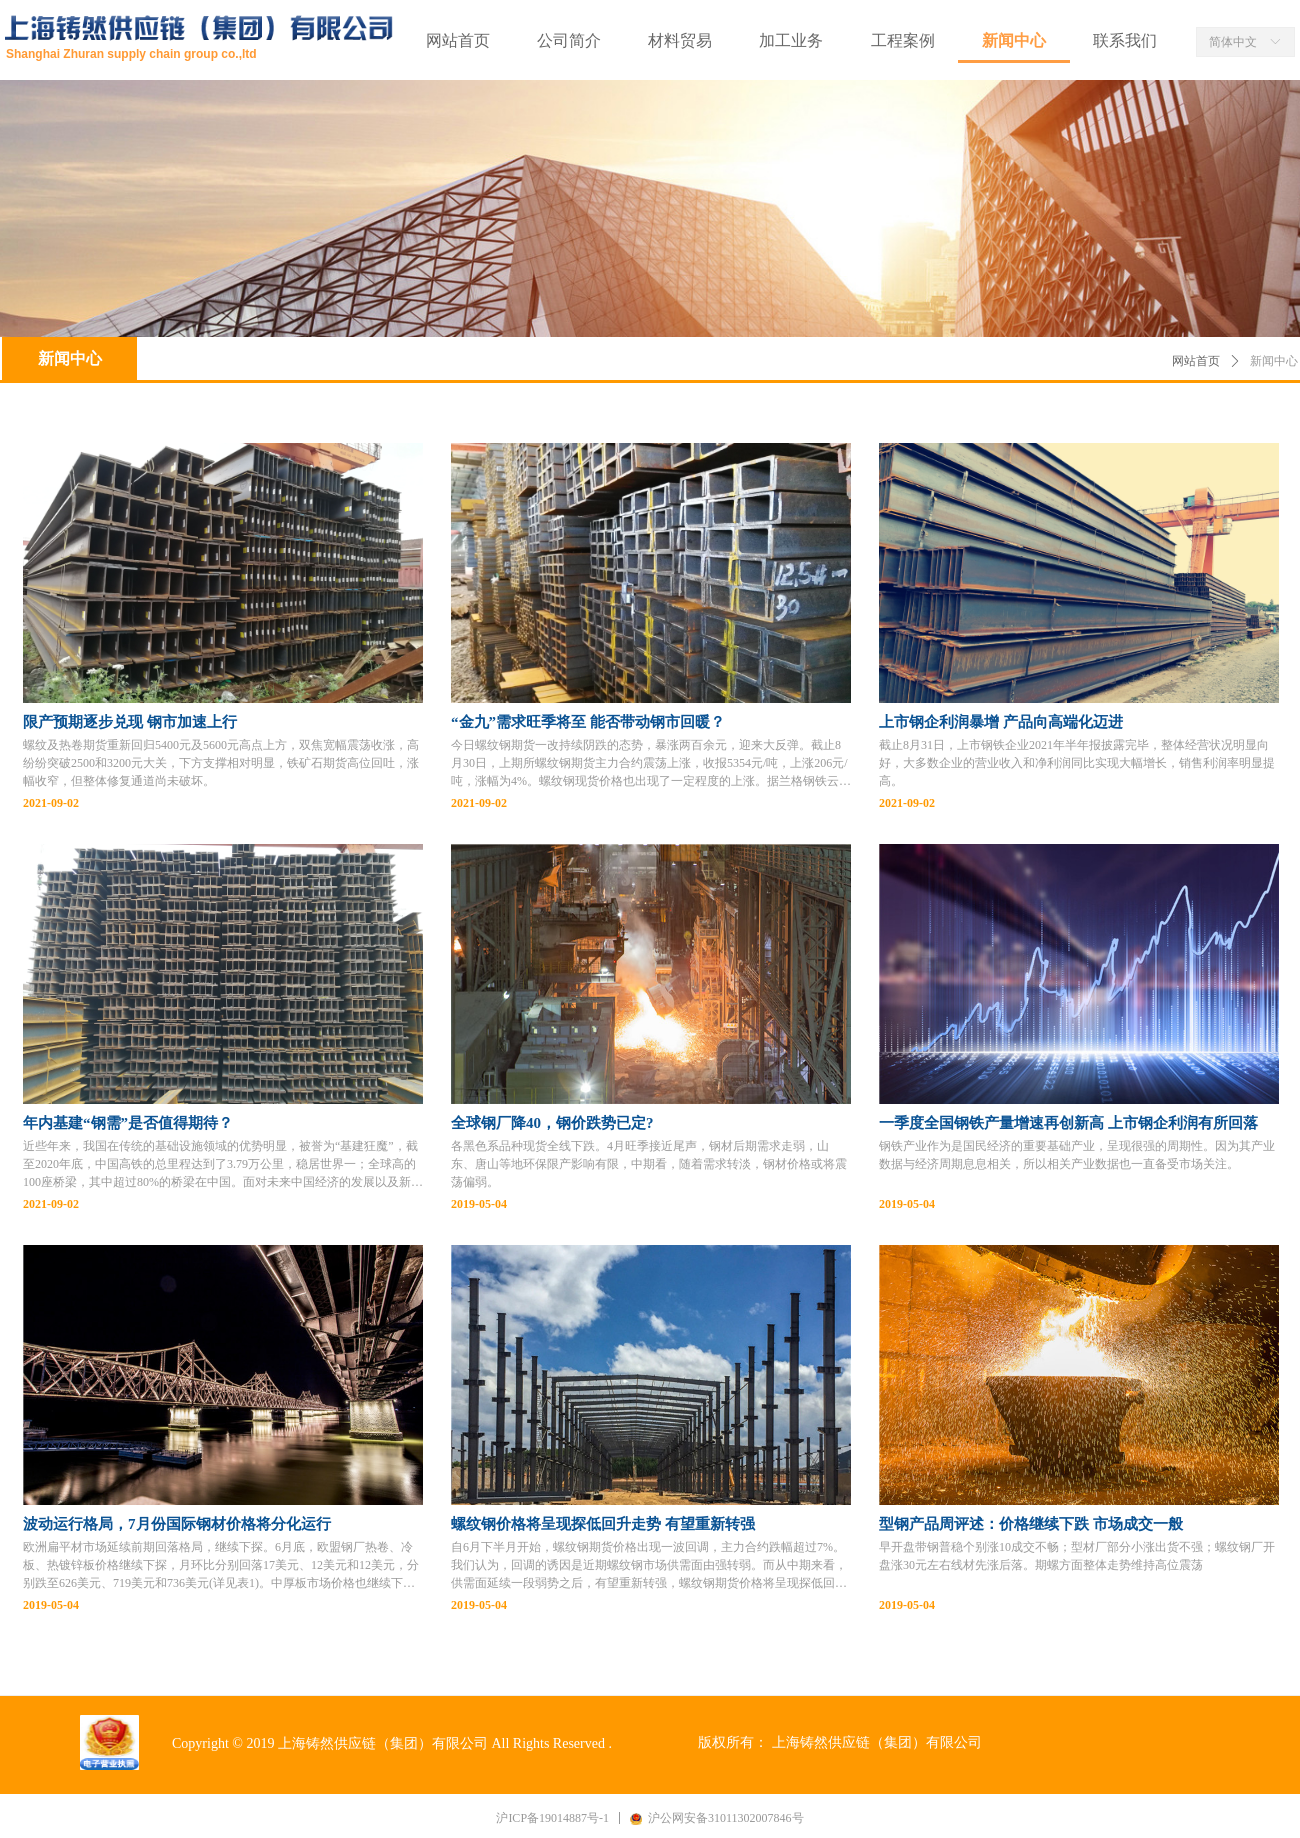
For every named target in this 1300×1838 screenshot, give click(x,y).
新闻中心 (1274, 361)
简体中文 (1233, 42)
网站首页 (1196, 361)
